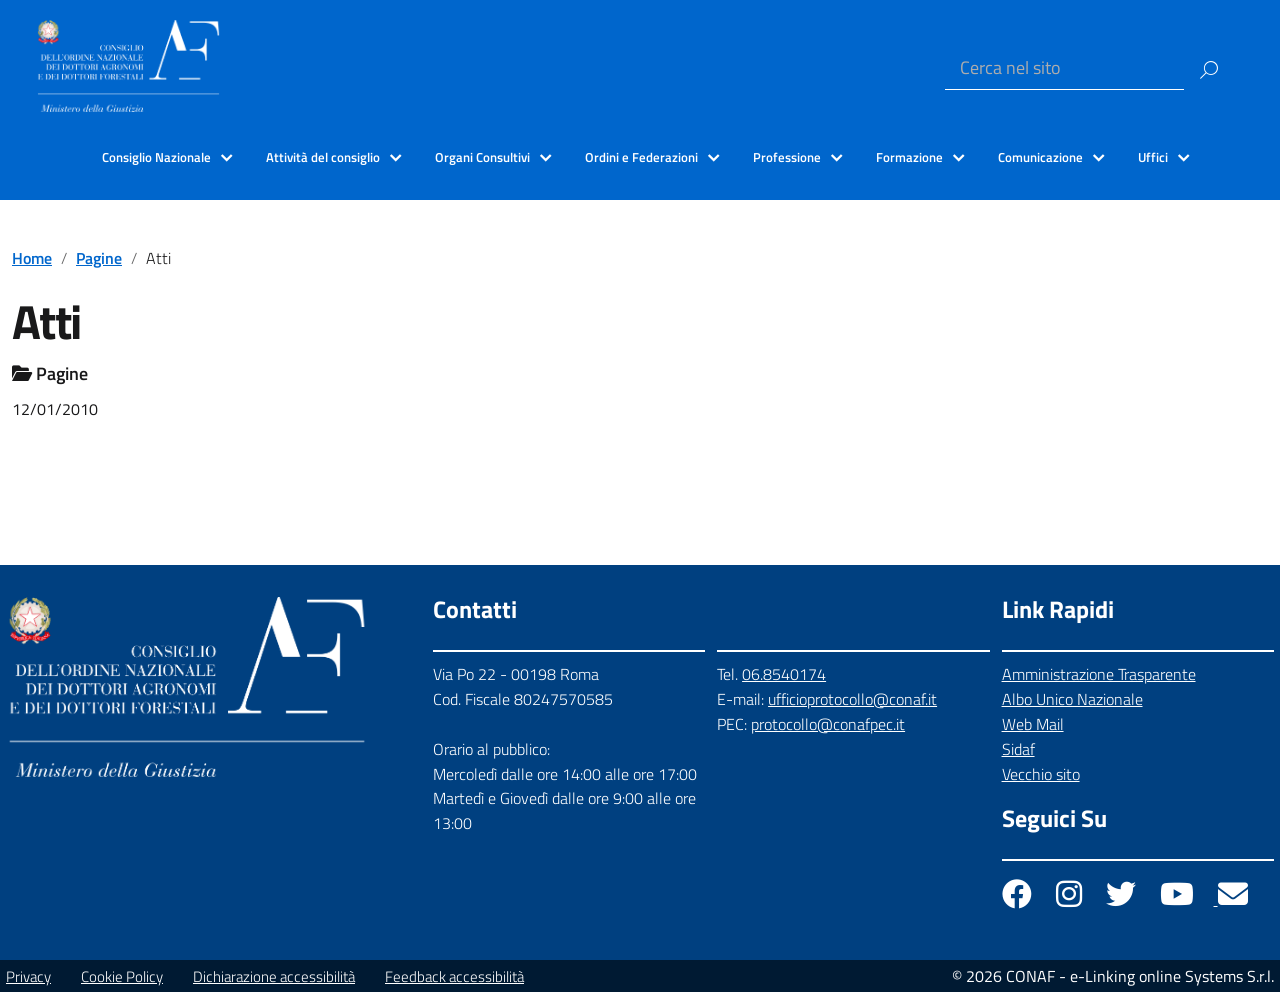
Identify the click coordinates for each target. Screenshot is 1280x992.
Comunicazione (1040, 157)
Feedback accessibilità (454, 976)
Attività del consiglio (323, 157)
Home (32, 258)
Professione (787, 157)
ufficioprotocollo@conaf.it (852, 699)
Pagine (99, 258)
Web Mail (1033, 724)
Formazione (909, 157)
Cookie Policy (122, 976)
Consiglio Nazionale (156, 157)
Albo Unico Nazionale (1072, 699)
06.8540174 (784, 674)
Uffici (1153, 157)
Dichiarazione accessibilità (274, 976)
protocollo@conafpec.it (828, 724)
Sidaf (1018, 749)
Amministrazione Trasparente (1099, 674)
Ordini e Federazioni (641, 157)
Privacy (28, 976)
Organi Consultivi (482, 157)
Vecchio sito (1041, 774)
